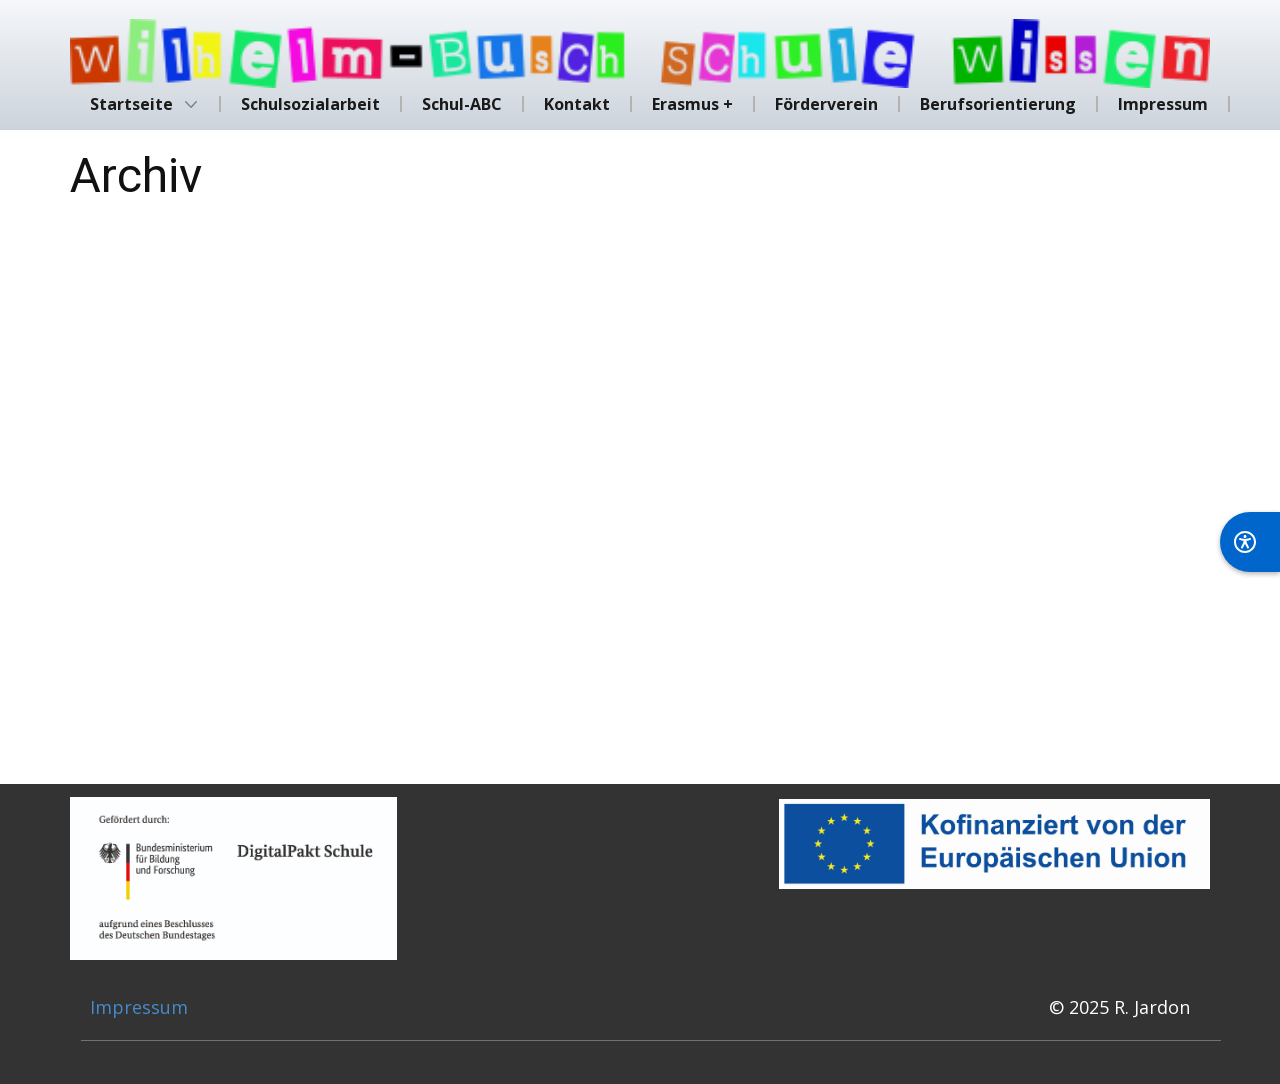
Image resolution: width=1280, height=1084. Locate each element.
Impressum (139, 1007)
